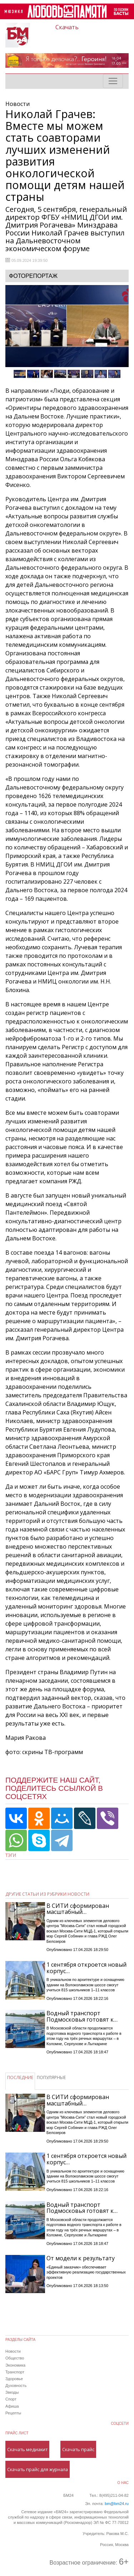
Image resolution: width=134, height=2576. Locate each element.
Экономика (15, 2365)
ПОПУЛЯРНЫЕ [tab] (51, 2077)
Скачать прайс (78, 2449)
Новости (13, 2351)
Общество (14, 2358)
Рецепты (13, 2413)
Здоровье (14, 2379)
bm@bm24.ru (117, 2503)
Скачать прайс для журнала (37, 2469)
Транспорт (14, 2372)
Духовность (15, 2385)
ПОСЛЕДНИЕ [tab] (20, 2077)
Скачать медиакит (27, 2449)
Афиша (12, 2406)
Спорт (10, 2399)
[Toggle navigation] (113, 81)
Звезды (12, 2392)
